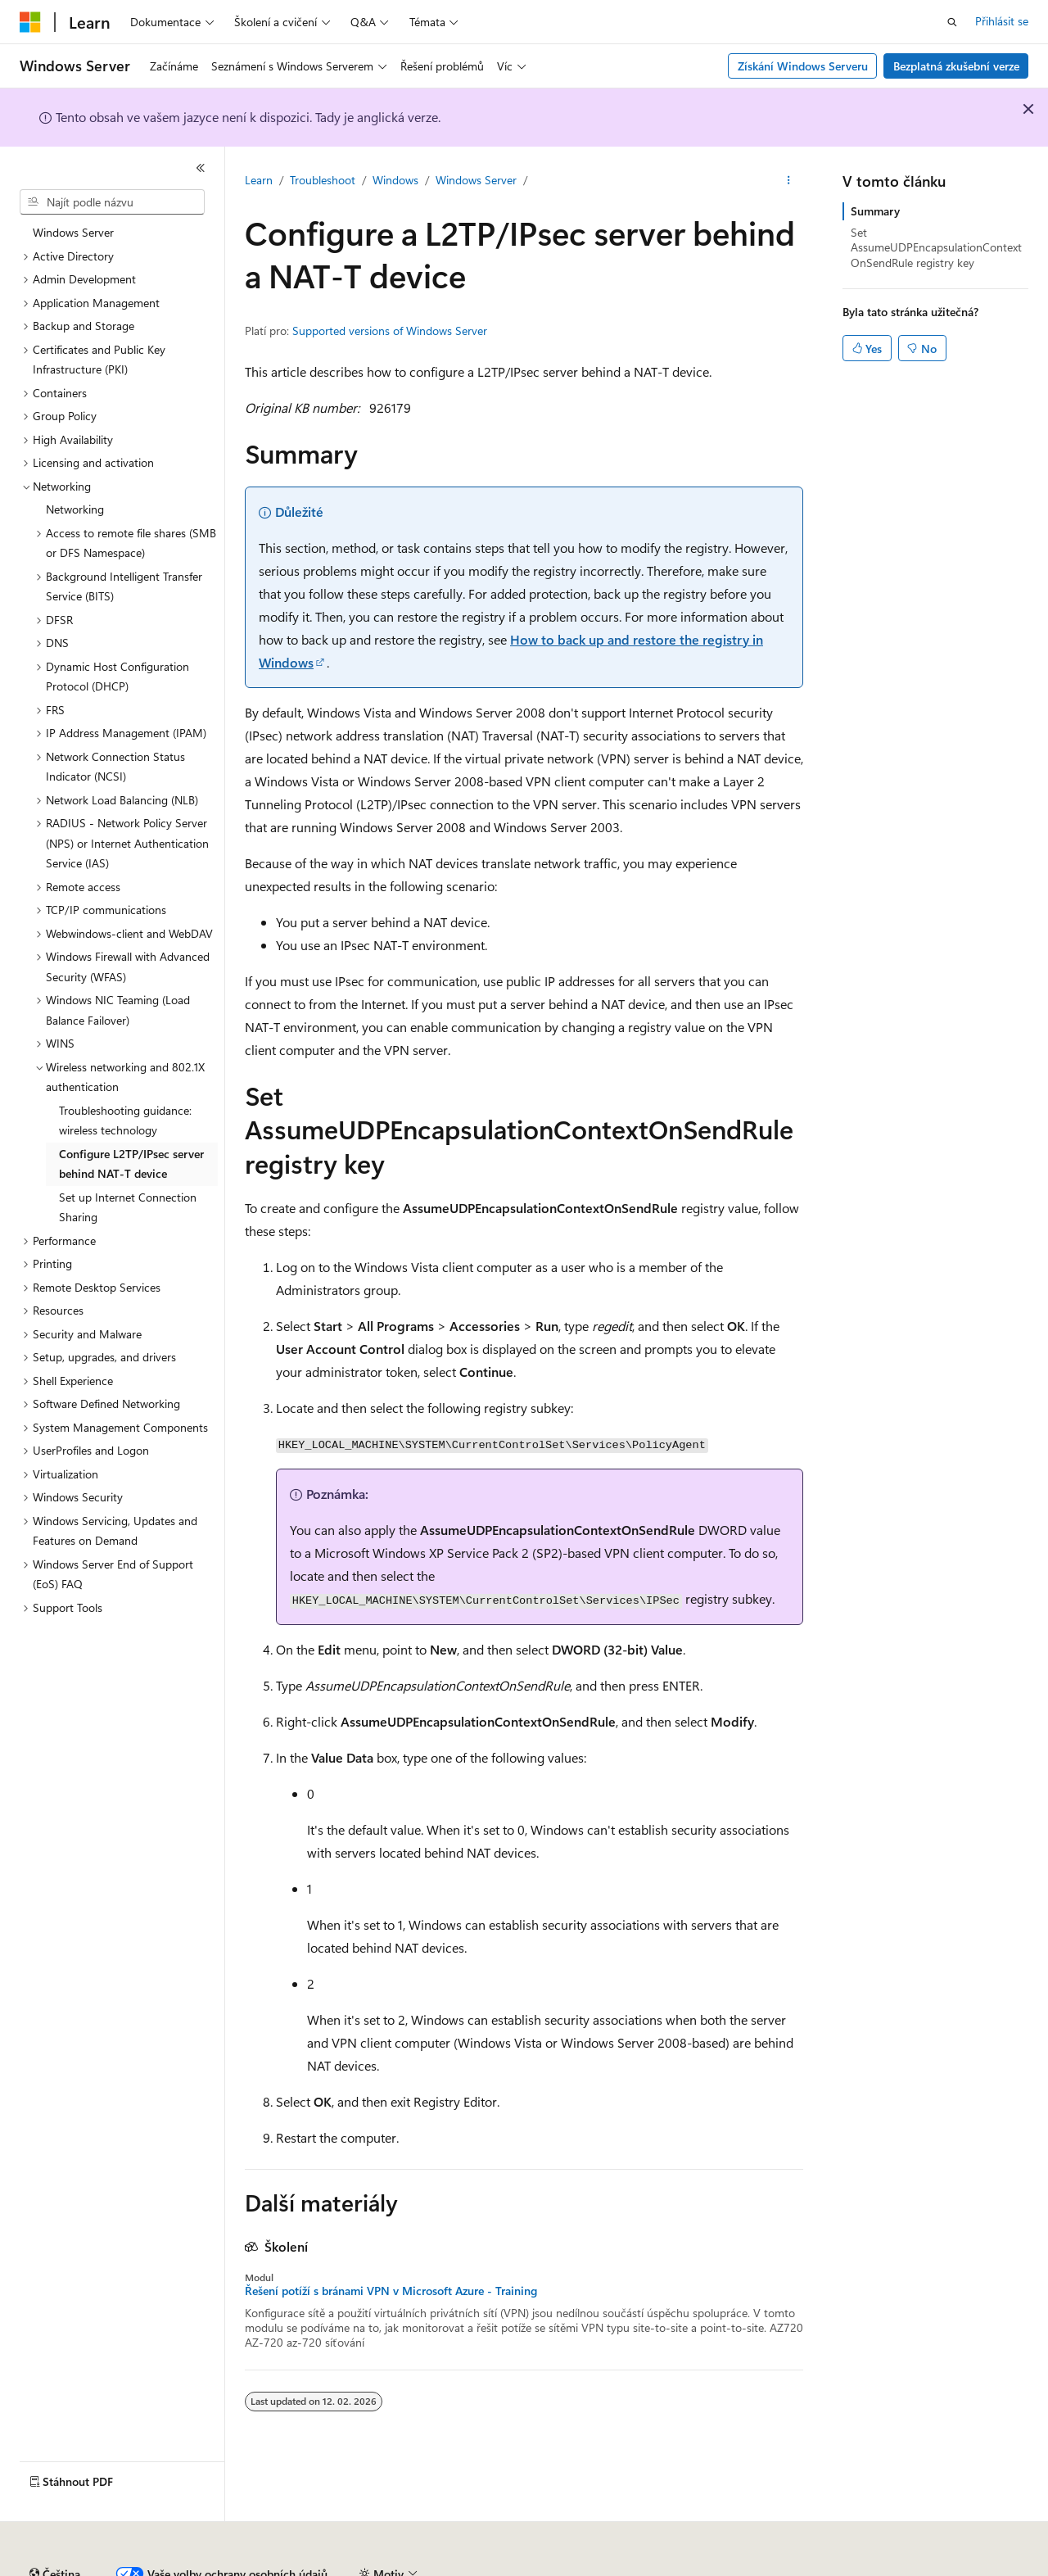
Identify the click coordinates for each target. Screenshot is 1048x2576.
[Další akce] (789, 181)
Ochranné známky (923, 2567)
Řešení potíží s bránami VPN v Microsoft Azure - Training (391, 2291)
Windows (395, 180)
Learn (259, 180)
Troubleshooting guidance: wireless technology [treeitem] (125, 1120)
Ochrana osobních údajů (397, 2567)
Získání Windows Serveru (803, 66)
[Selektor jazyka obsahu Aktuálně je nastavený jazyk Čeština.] (55, 2529)
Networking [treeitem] (75, 509)
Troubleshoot (322, 180)
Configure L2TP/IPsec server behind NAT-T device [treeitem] (131, 1164)
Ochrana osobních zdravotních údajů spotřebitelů (614, 2567)
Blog (239, 2567)
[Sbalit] (200, 168)
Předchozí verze (168, 2567)
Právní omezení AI (65, 2567)
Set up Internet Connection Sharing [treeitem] (127, 1207)
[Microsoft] (30, 22)
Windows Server (476, 180)
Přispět (299, 2567)
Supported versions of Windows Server (389, 330)
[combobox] (112, 202)
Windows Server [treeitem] (73, 232)
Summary (875, 211)
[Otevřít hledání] (952, 22)
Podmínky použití (814, 2567)
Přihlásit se (1001, 21)
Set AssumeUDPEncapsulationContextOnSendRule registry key (936, 246)
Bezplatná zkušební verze (956, 66)
